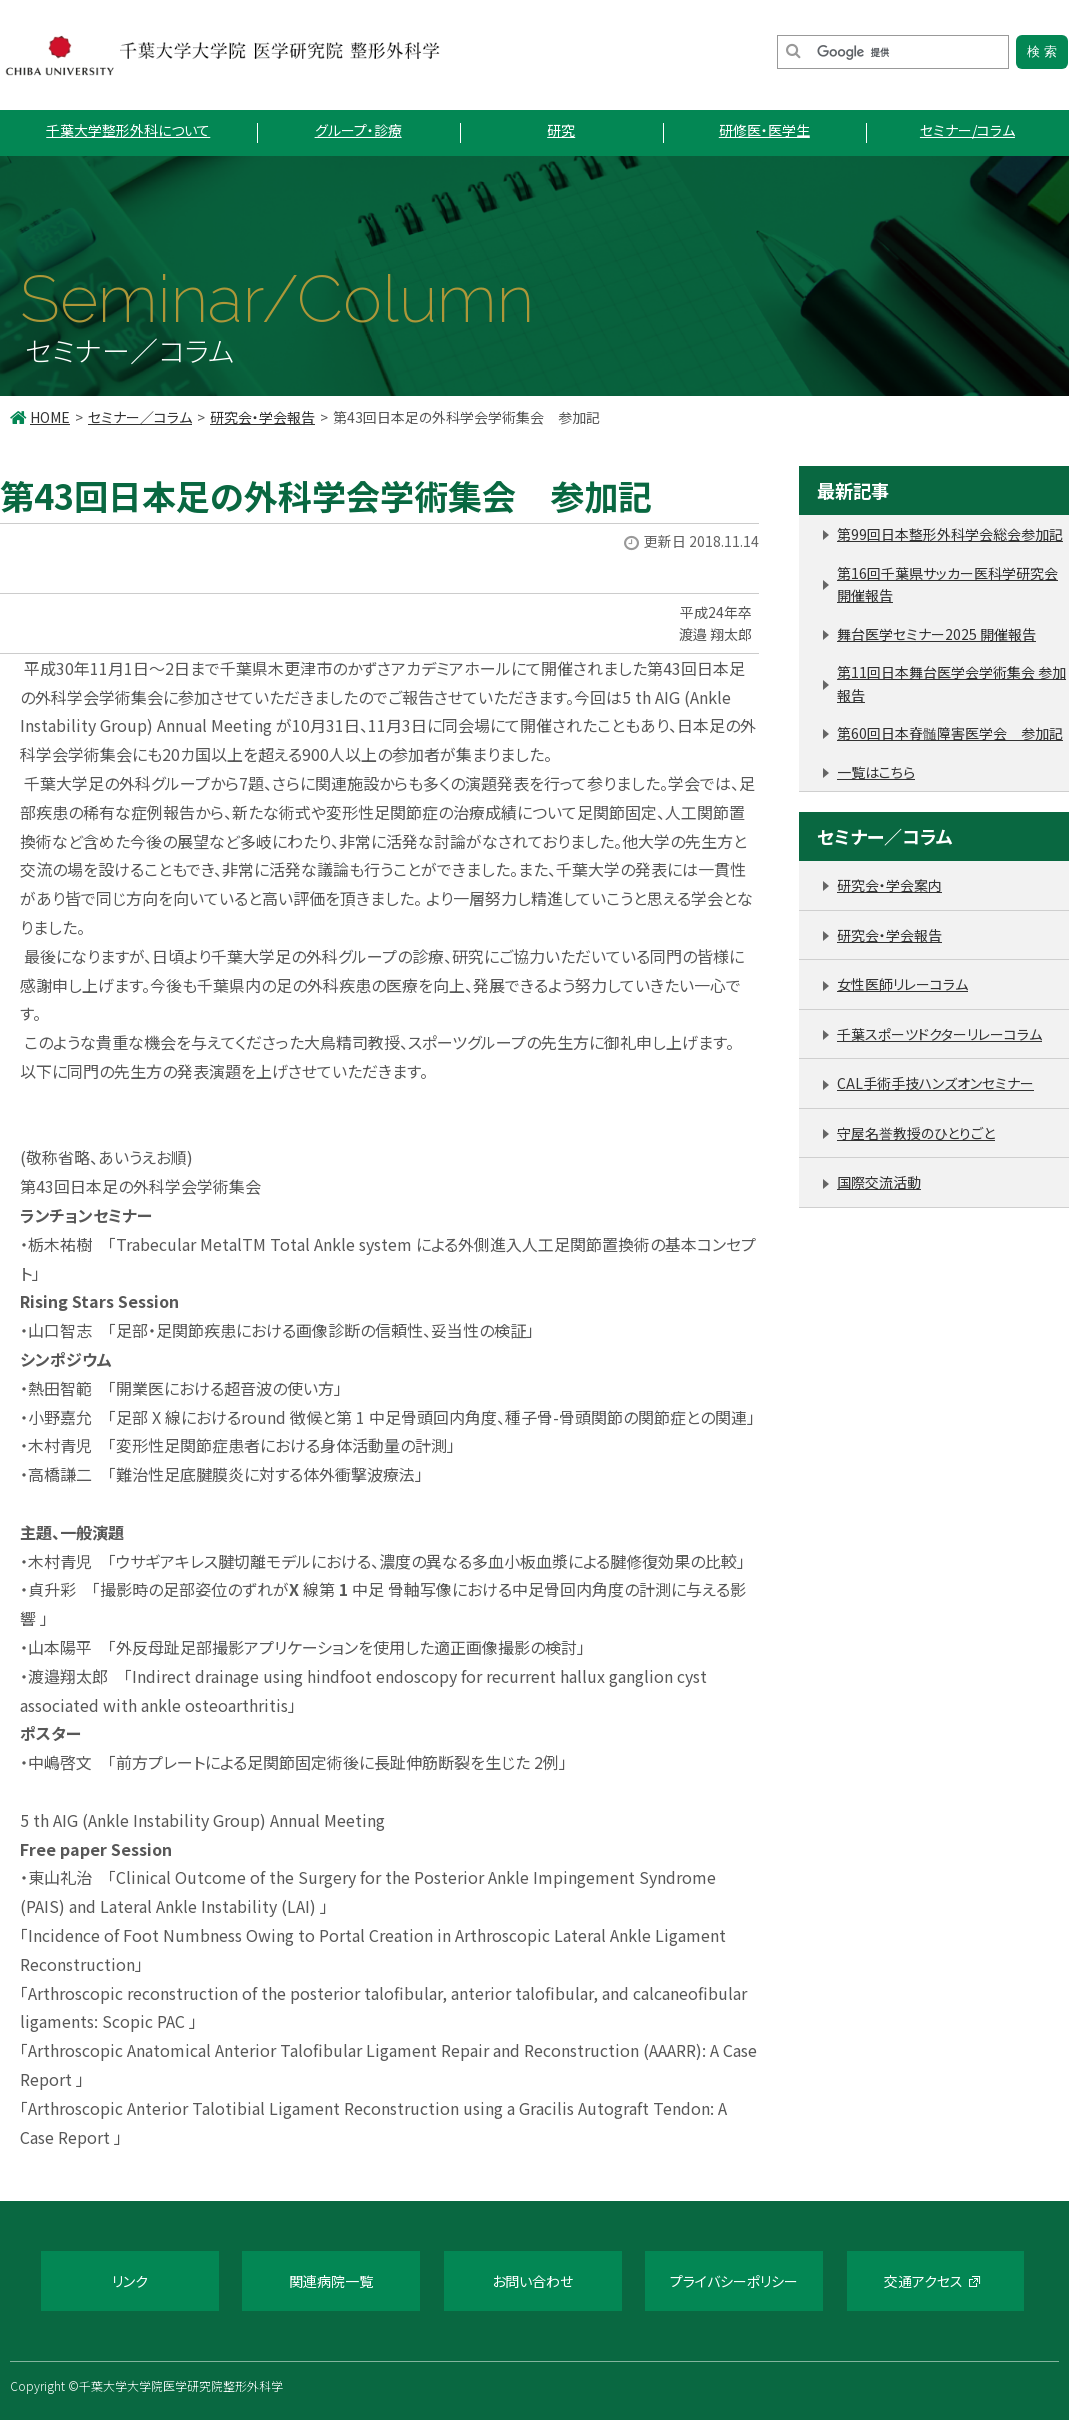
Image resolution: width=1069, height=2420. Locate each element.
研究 (561, 130)
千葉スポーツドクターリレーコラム (939, 1034)
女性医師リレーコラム (902, 984)
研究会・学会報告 (262, 417)
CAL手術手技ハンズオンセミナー (935, 1083)
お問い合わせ (532, 2281)
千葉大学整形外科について (128, 130)
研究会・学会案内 (889, 885)
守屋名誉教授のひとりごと (916, 1133)
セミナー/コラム (967, 130)
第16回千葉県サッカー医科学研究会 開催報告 (947, 584)
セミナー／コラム (140, 417)
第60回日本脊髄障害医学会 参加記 (950, 733)
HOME (50, 417)
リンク (130, 2281)
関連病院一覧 (331, 2281)
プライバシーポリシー (734, 2281)
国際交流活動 (879, 1182)
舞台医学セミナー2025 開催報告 (936, 634)
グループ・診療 (358, 130)
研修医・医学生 (764, 130)
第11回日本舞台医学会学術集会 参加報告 (951, 683)
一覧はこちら (876, 772)
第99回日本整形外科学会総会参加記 (950, 534)
